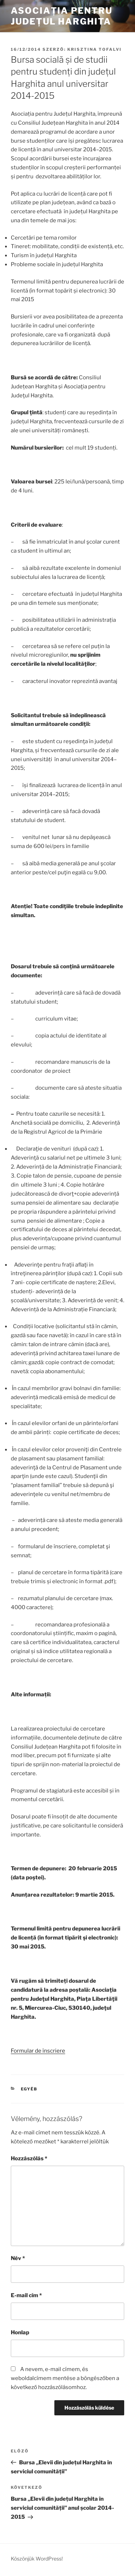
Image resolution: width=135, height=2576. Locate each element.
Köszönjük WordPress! (37, 2558)
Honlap (20, 2332)
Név (18, 2258)
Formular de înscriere (38, 2051)
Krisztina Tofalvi (94, 49)
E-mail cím (26, 2295)
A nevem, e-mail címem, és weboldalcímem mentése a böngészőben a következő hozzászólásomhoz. (65, 2378)
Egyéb (29, 2088)
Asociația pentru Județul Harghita (61, 16)
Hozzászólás (29, 2158)
